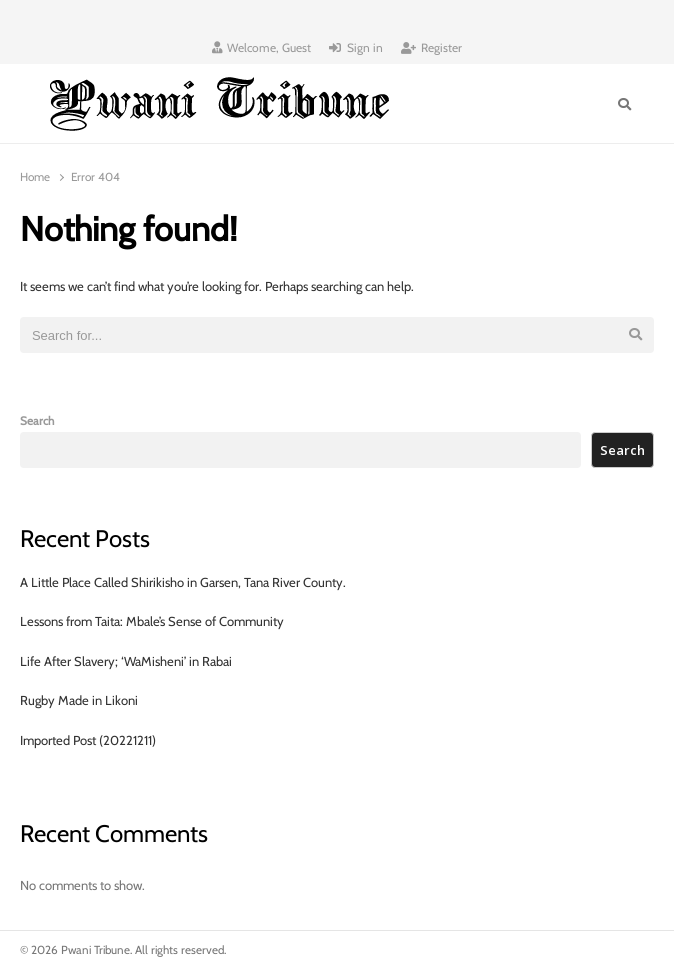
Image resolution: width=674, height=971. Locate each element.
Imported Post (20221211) (88, 740)
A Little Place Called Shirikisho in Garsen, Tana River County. (183, 582)
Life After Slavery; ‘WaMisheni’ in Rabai (126, 661)
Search (37, 421)
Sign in (356, 47)
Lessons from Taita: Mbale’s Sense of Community (152, 621)
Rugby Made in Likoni (79, 700)
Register (432, 47)
